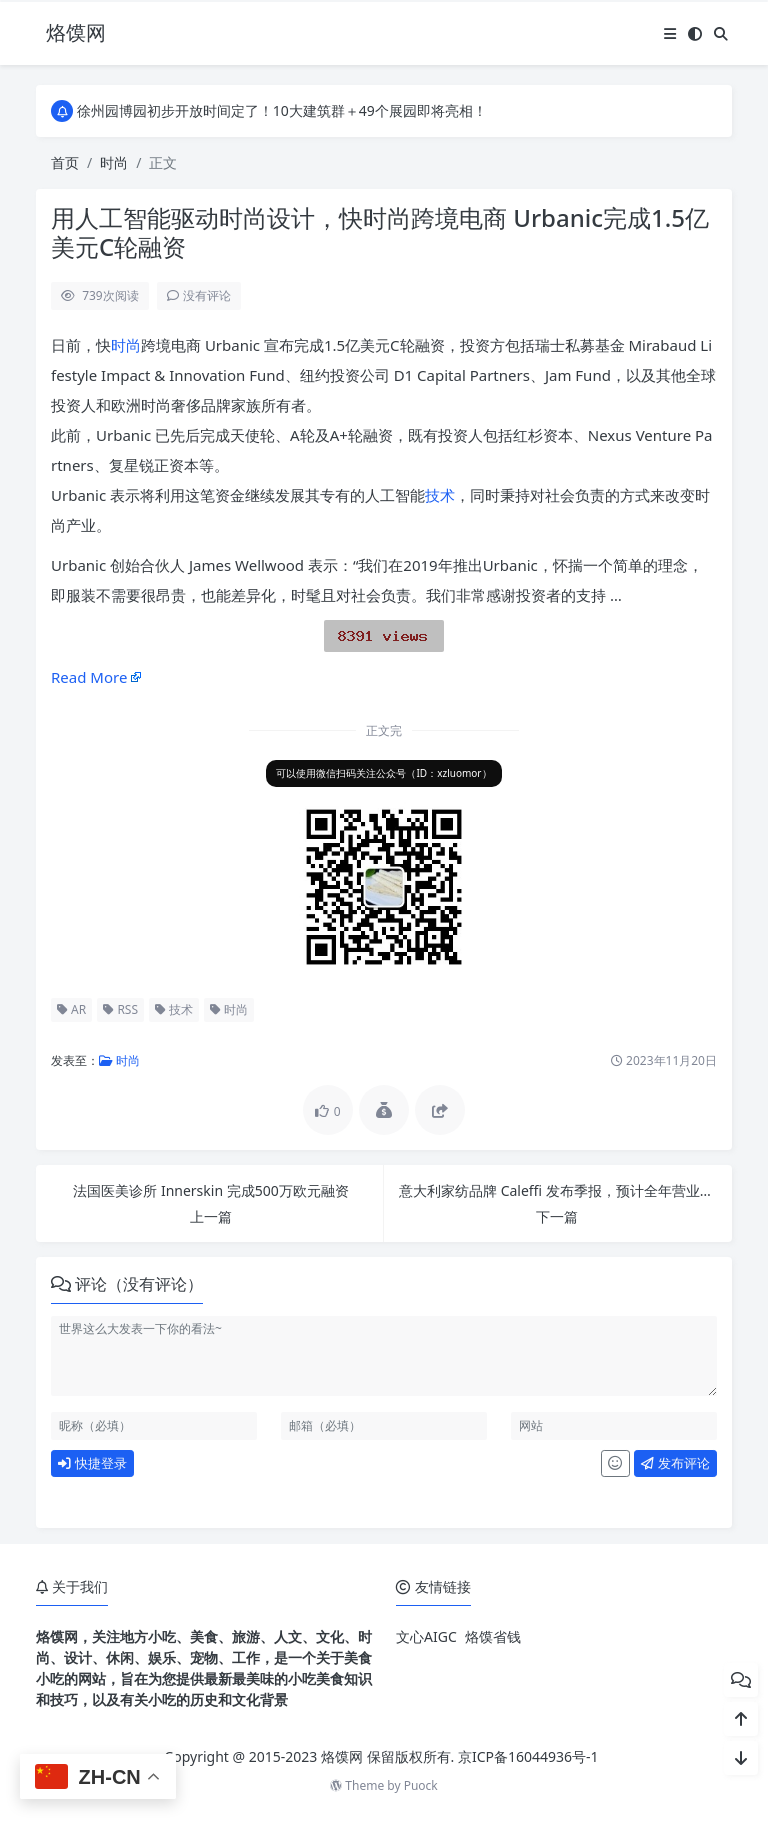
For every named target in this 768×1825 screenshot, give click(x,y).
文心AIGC (426, 1636)
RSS (120, 1009)
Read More (89, 677)
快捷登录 (92, 1463)
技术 (440, 495)
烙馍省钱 (493, 1636)
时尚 (114, 162)
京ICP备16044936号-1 (528, 1756)
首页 (65, 162)
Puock (421, 1785)
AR (71, 1009)
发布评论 (675, 1463)
